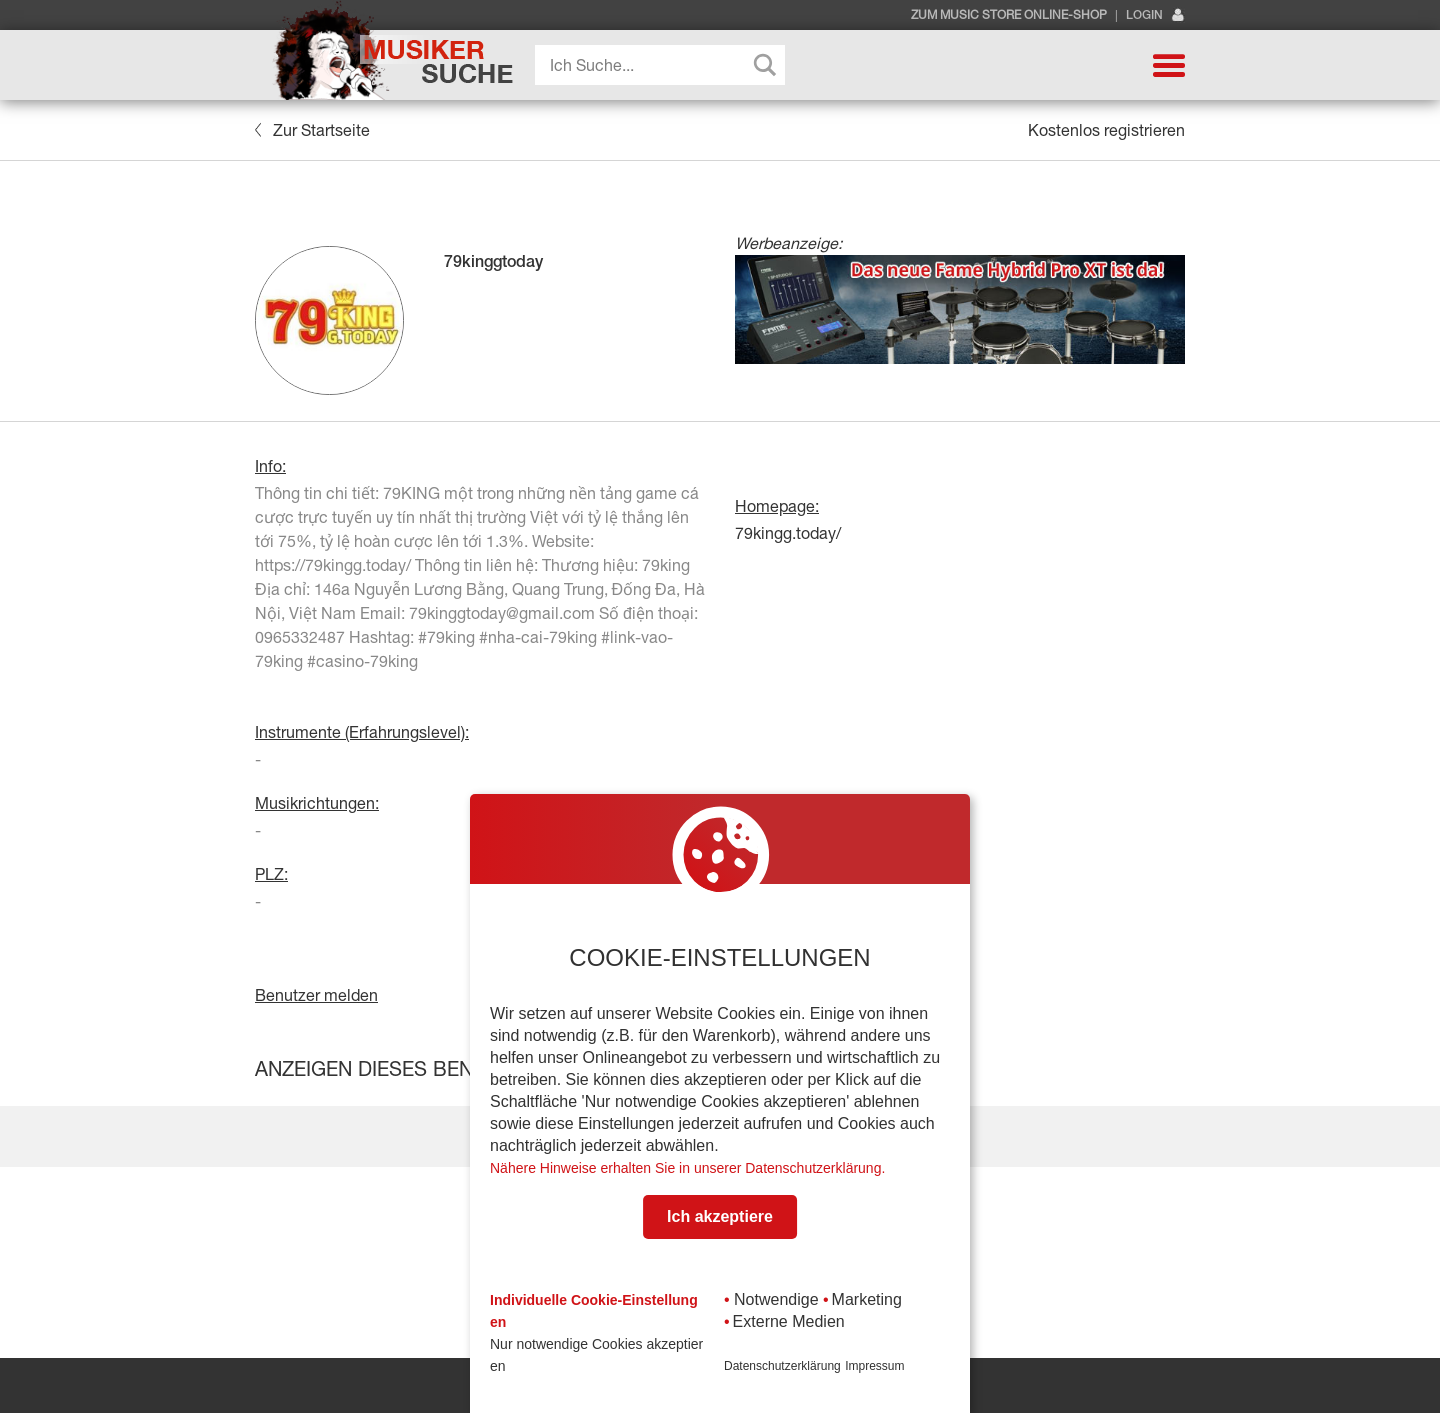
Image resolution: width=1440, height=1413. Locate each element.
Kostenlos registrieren (1106, 130)
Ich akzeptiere (720, 1216)
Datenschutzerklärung (782, 1366)
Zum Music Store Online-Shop (1009, 15)
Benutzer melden (316, 995)
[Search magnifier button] (765, 65)
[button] (1169, 65)
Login (1155, 15)
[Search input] (665, 65)
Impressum (874, 1366)
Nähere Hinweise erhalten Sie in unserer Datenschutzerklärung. (687, 1168)
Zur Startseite (312, 130)
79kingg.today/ (788, 533)
